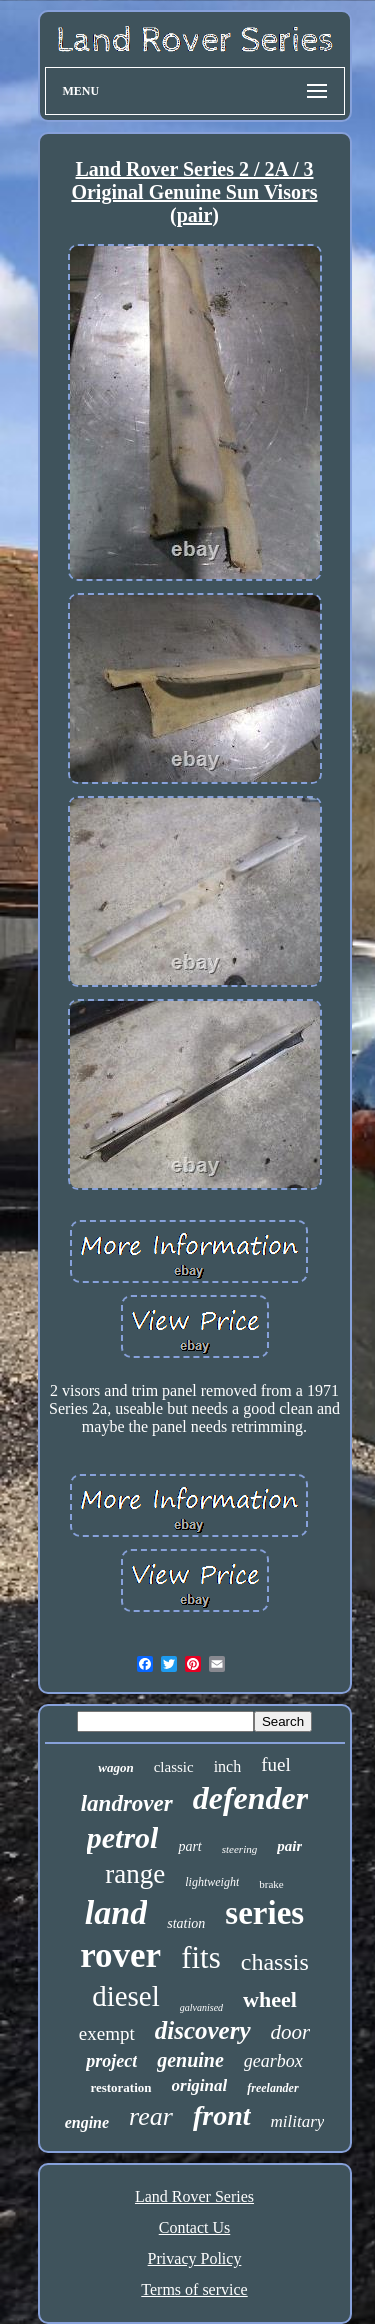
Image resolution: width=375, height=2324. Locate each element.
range (135, 1874)
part (189, 1846)
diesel (126, 1996)
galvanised (201, 2007)
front (222, 2115)
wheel (270, 1999)
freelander (272, 2088)
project (111, 2061)
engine (87, 2122)
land (116, 1912)
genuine (190, 2060)
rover (120, 1955)
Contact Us (195, 2227)
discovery (203, 2030)
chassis (275, 1962)
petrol (123, 1837)
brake (271, 1884)
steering (239, 1849)
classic (174, 1767)
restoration (120, 2087)
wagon (115, 1767)
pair (289, 1846)
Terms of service (194, 2289)
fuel (276, 1764)
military (298, 2121)
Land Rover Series (194, 2196)
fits (201, 1957)
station (186, 1923)
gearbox (273, 2061)
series (264, 1913)
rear (151, 2116)
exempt (107, 2033)
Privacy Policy (195, 2258)
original (200, 2085)
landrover (127, 1803)
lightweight (212, 1882)
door (291, 2032)
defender (251, 1798)
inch (228, 1766)
